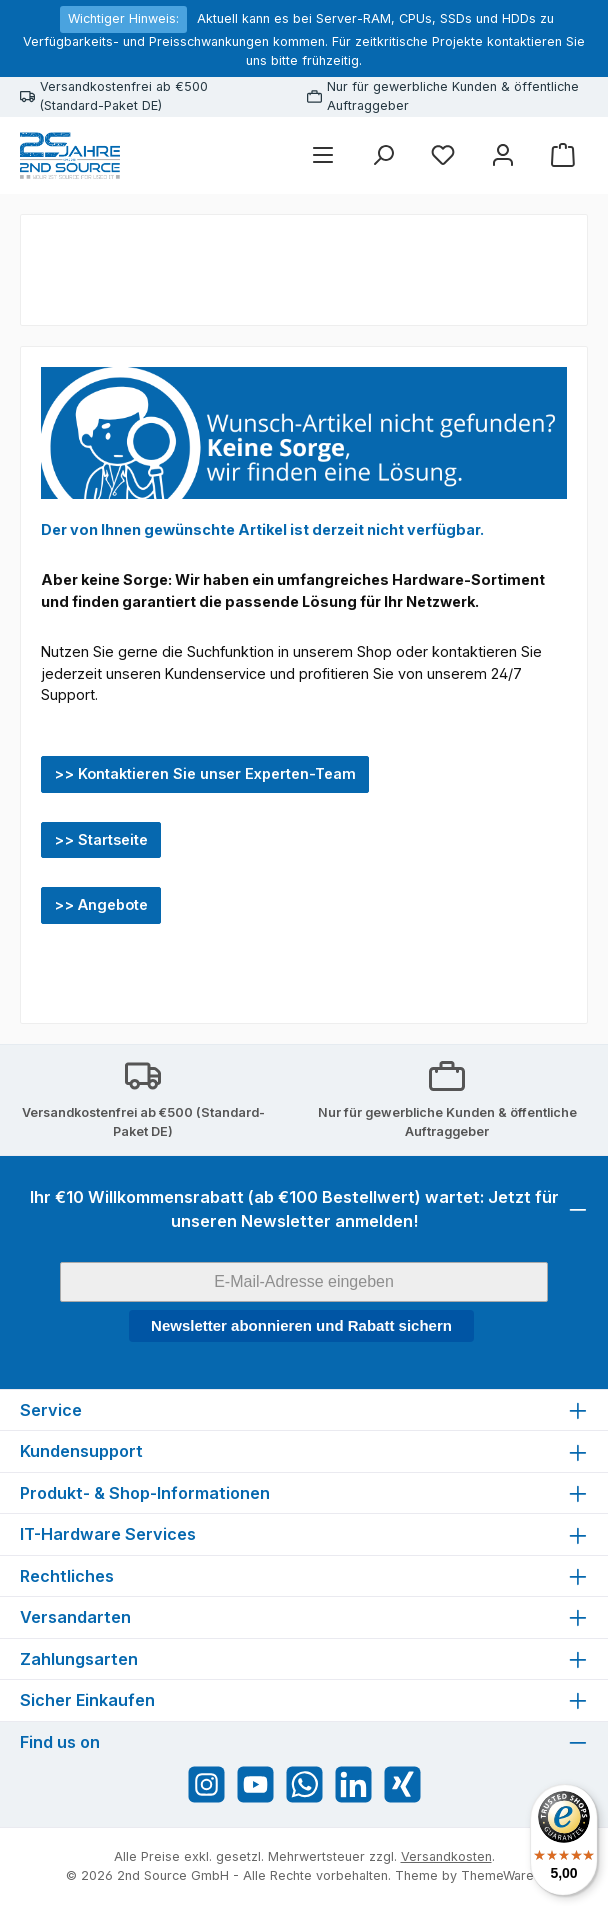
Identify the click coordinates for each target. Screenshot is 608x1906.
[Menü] (323, 155)
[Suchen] (383, 155)
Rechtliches (67, 1576)
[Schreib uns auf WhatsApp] (304, 1784)
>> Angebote (101, 904)
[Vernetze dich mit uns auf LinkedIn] (353, 1784)
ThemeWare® (502, 1875)
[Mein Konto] (503, 155)
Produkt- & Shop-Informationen (145, 1493)
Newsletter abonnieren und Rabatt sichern (301, 1325)
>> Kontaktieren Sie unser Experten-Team (205, 773)
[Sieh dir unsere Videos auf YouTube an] (255, 1784)
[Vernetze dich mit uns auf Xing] (402, 1784)
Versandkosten (446, 1856)
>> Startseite (101, 839)
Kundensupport (81, 1451)
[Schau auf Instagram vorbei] (206, 1784)
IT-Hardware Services (108, 1534)
